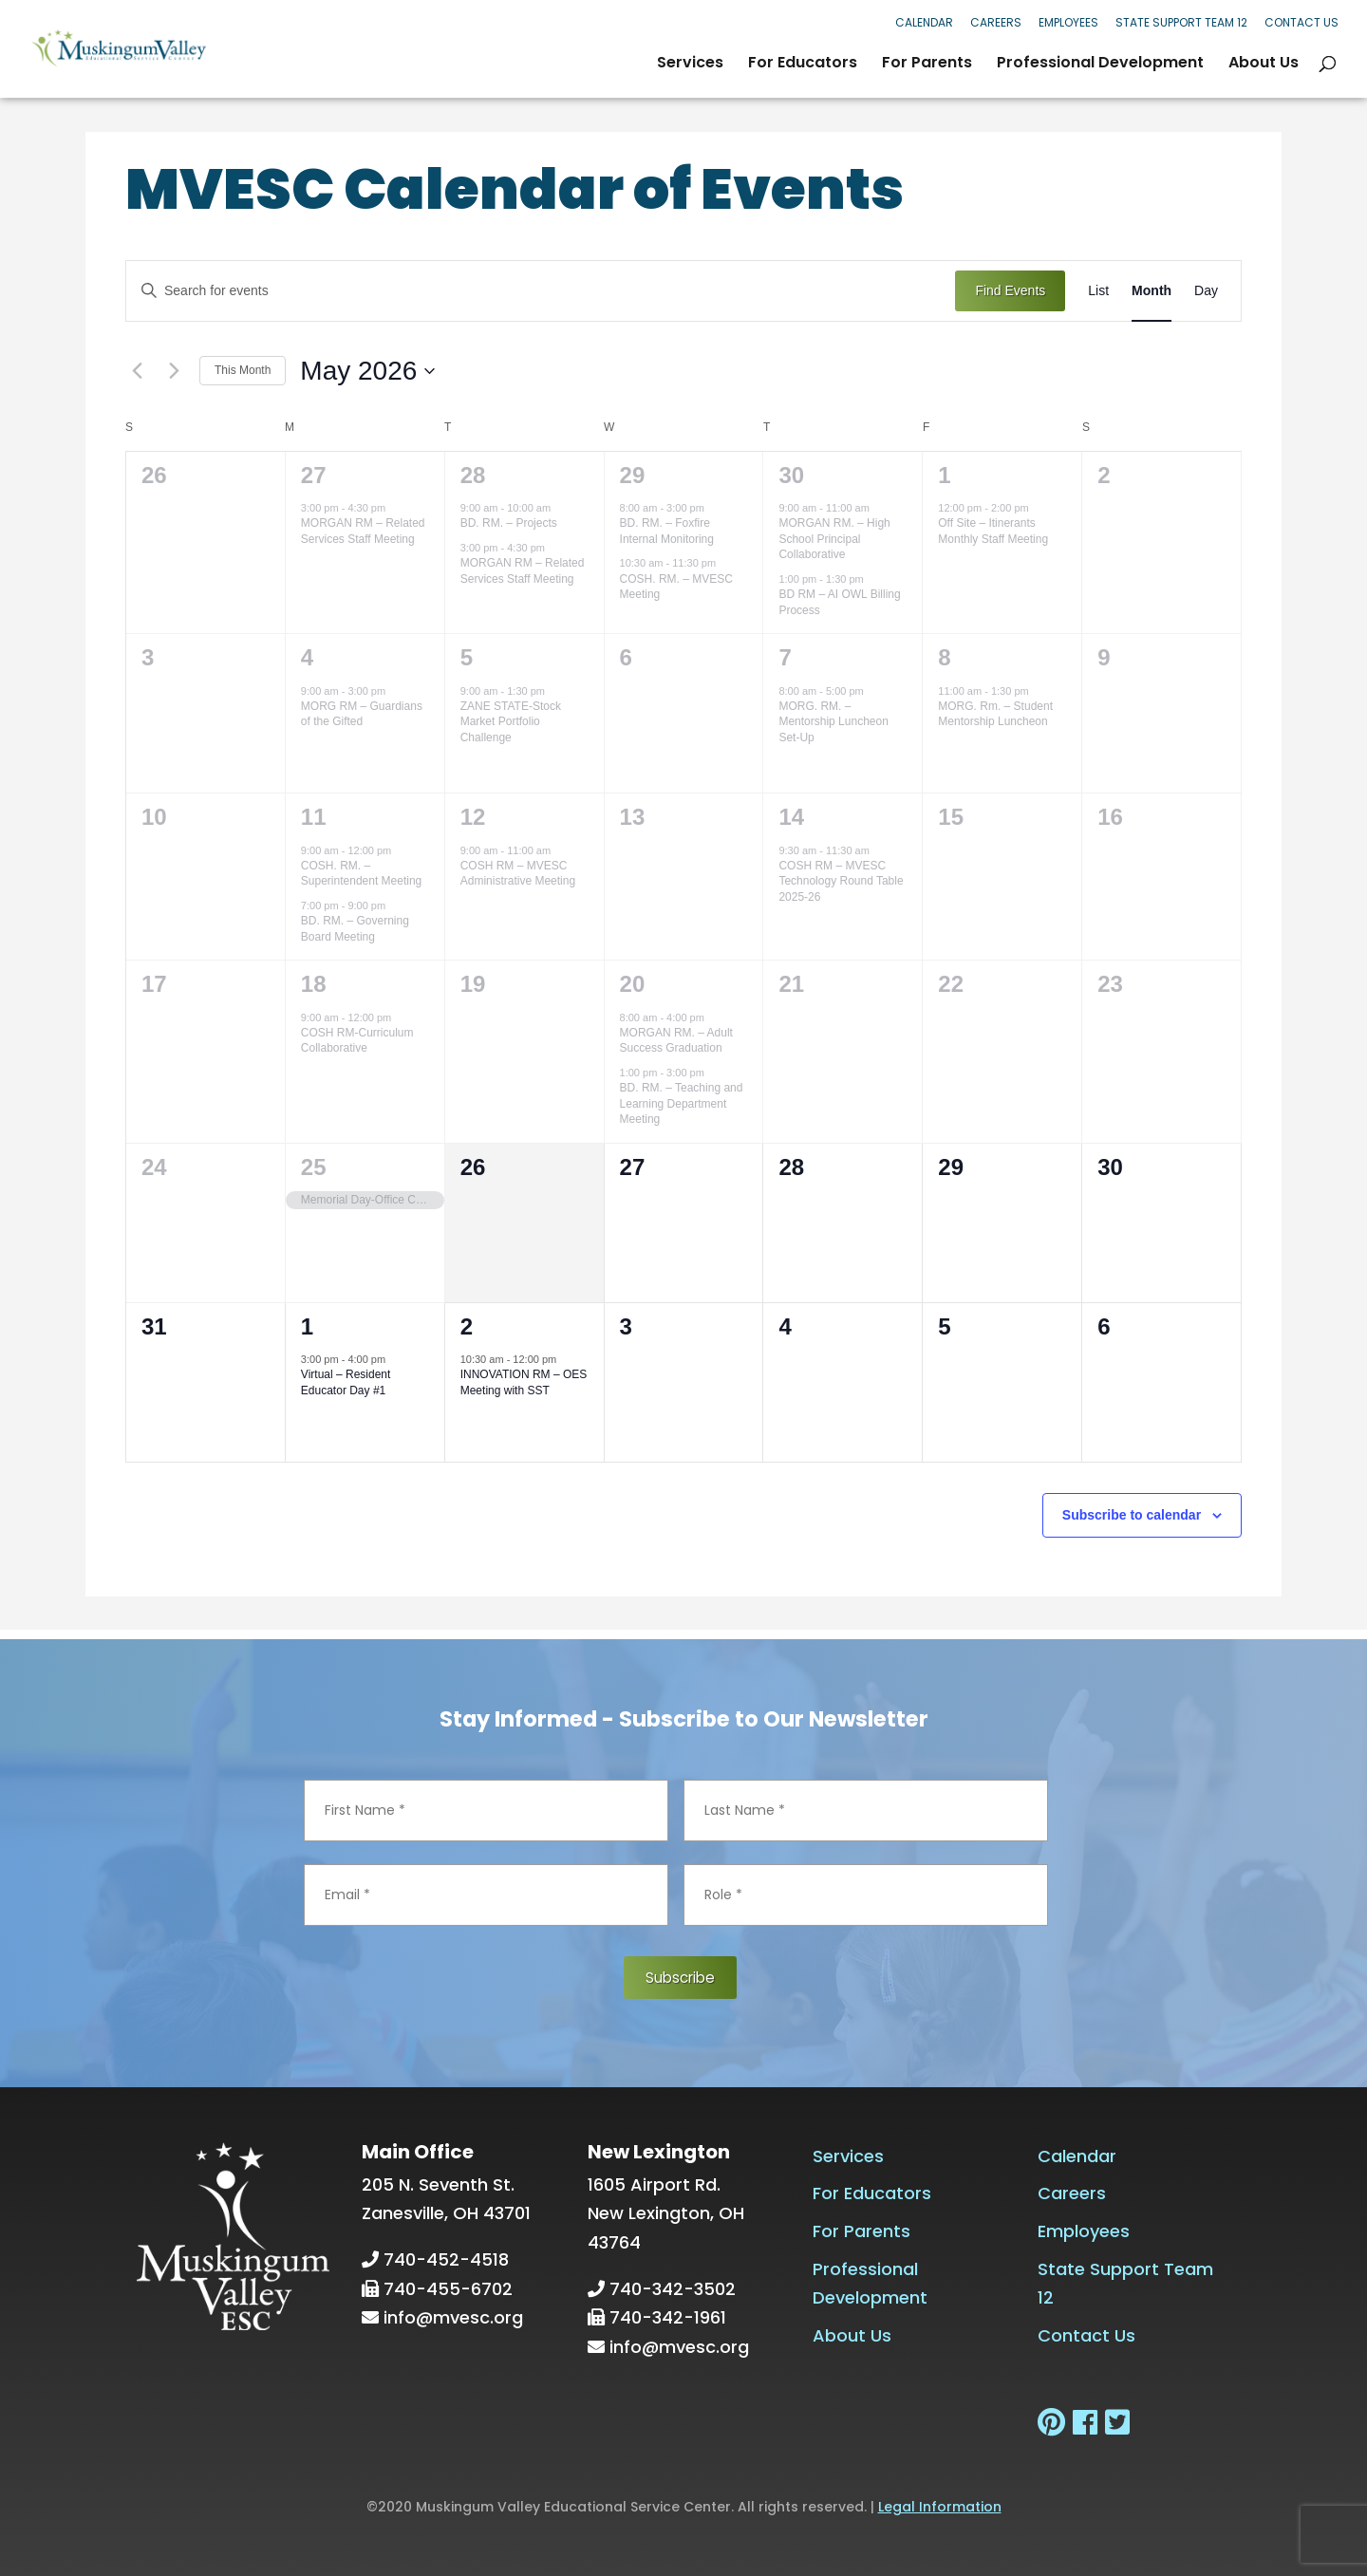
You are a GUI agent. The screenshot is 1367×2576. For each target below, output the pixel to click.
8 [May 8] (944, 657)
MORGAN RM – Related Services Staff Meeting (363, 531)
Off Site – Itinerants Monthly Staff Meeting (993, 531)
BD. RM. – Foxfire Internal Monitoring (667, 531)
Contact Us (1301, 22)
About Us (1263, 65)
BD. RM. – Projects (508, 523)
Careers (995, 22)
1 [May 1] (944, 475)
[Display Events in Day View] (1206, 291)
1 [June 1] (307, 1326)
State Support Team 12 (1181, 22)
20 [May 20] (633, 984)
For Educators (802, 65)
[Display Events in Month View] (1151, 291)
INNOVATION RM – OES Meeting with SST (524, 1382)
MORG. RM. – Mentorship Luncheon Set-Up (833, 722)
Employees (1068, 22)
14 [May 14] (791, 817)
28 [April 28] (473, 475)
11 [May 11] (314, 817)
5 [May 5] (466, 657)
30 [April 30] (791, 475)
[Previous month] (136, 371)
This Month (243, 370)
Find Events (1010, 290)
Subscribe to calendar (1131, 1514)
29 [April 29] (633, 475)
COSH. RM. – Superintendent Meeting (361, 873)
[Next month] (173, 371)
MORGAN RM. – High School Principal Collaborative (833, 538)
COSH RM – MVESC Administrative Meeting (517, 873)
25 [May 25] (314, 1167)
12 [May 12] (473, 817)
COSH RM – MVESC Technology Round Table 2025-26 (840, 881)
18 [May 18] (314, 984)
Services (690, 65)
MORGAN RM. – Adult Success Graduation (676, 1040)
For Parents (927, 65)
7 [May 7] (784, 657)
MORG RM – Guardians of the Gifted (361, 714)
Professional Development (1100, 65)
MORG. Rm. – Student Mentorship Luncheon (995, 714)
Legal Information (940, 2505)
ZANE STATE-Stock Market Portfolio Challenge (510, 722)
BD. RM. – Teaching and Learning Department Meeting (681, 1103)
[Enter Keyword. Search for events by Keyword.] (540, 291)
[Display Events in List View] (1098, 291)
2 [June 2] (466, 1326)
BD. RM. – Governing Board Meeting (355, 928)
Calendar (924, 22)
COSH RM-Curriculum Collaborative (357, 1040)
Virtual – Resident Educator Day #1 (346, 1382)
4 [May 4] (307, 657)
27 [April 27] (314, 475)
